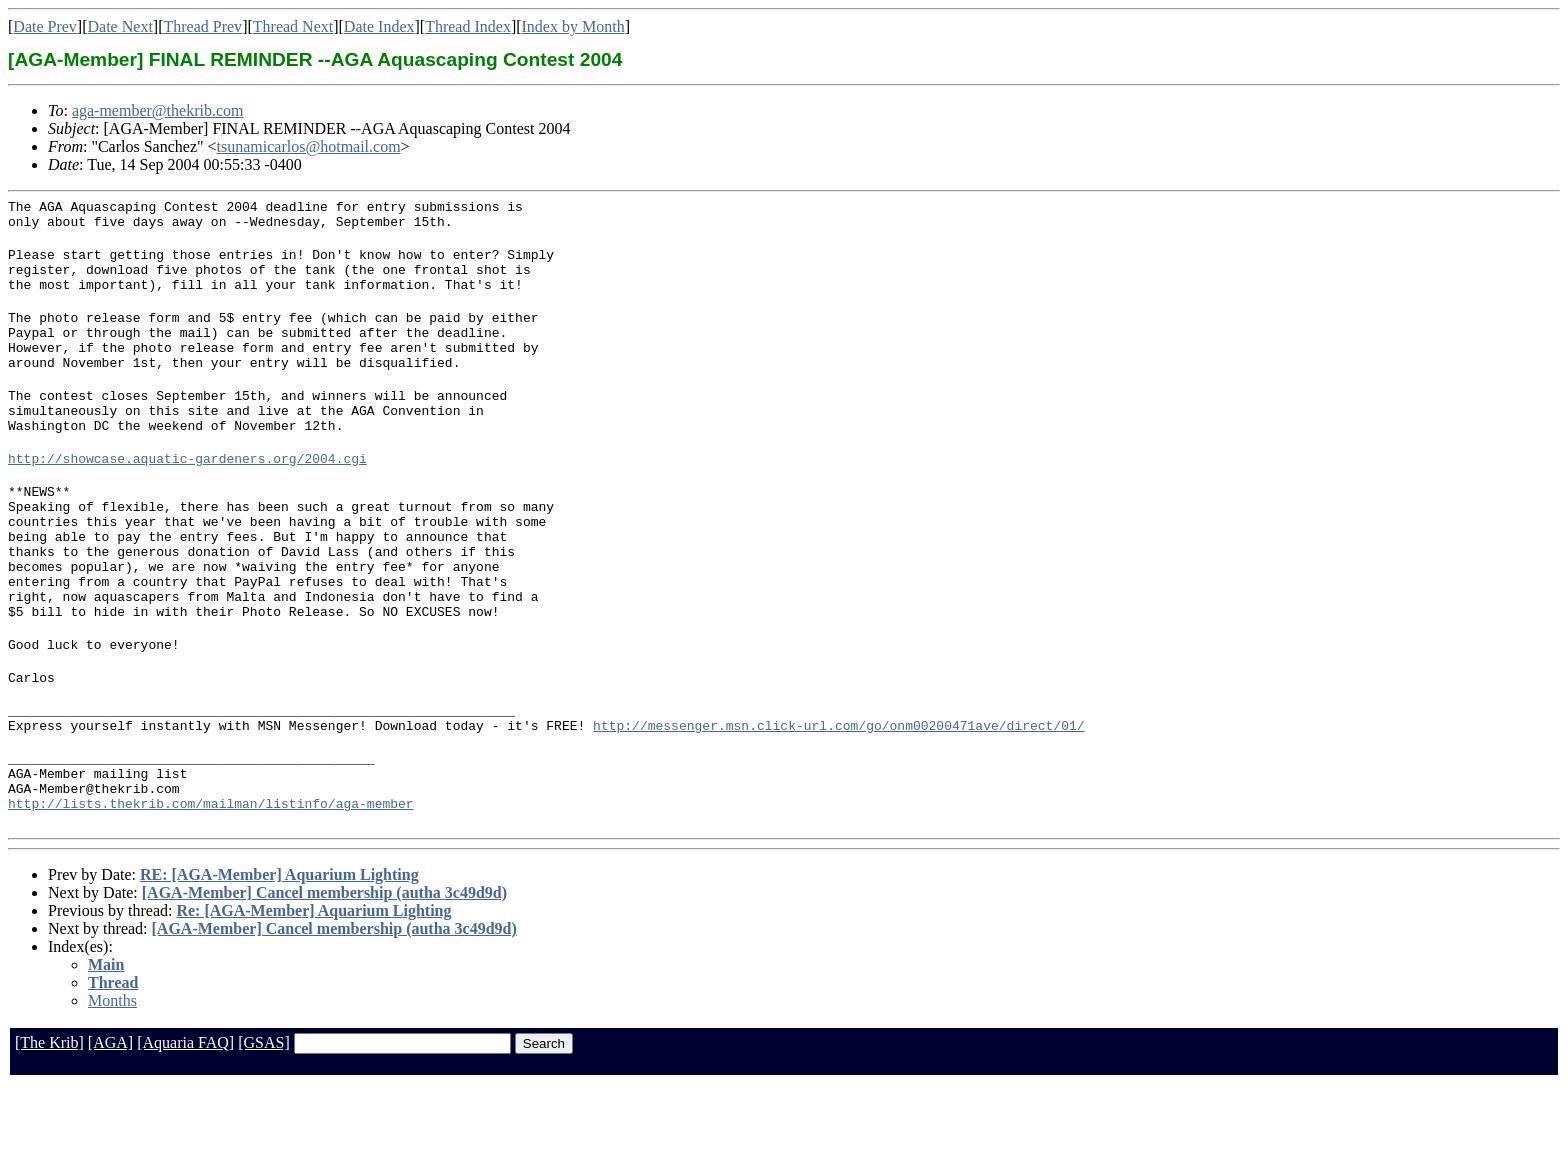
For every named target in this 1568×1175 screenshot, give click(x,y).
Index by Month (573, 26)
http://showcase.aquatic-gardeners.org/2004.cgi (187, 497)
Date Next (120, 26)
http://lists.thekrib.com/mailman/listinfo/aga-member (211, 893)
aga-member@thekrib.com (158, 110)
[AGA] (110, 1132)
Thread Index (468, 26)
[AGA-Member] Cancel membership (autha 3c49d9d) (324, 982)
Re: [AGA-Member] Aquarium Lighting (313, 1000)
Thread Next (293, 26)
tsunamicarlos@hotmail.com (309, 146)
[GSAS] (264, 1132)
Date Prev (45, 26)
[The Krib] (49, 1132)
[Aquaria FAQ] (185, 1132)
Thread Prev (202, 26)
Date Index (379, 26)
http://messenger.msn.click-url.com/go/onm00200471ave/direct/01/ (838, 803)
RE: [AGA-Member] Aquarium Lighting (279, 964)
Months (112, 1090)
